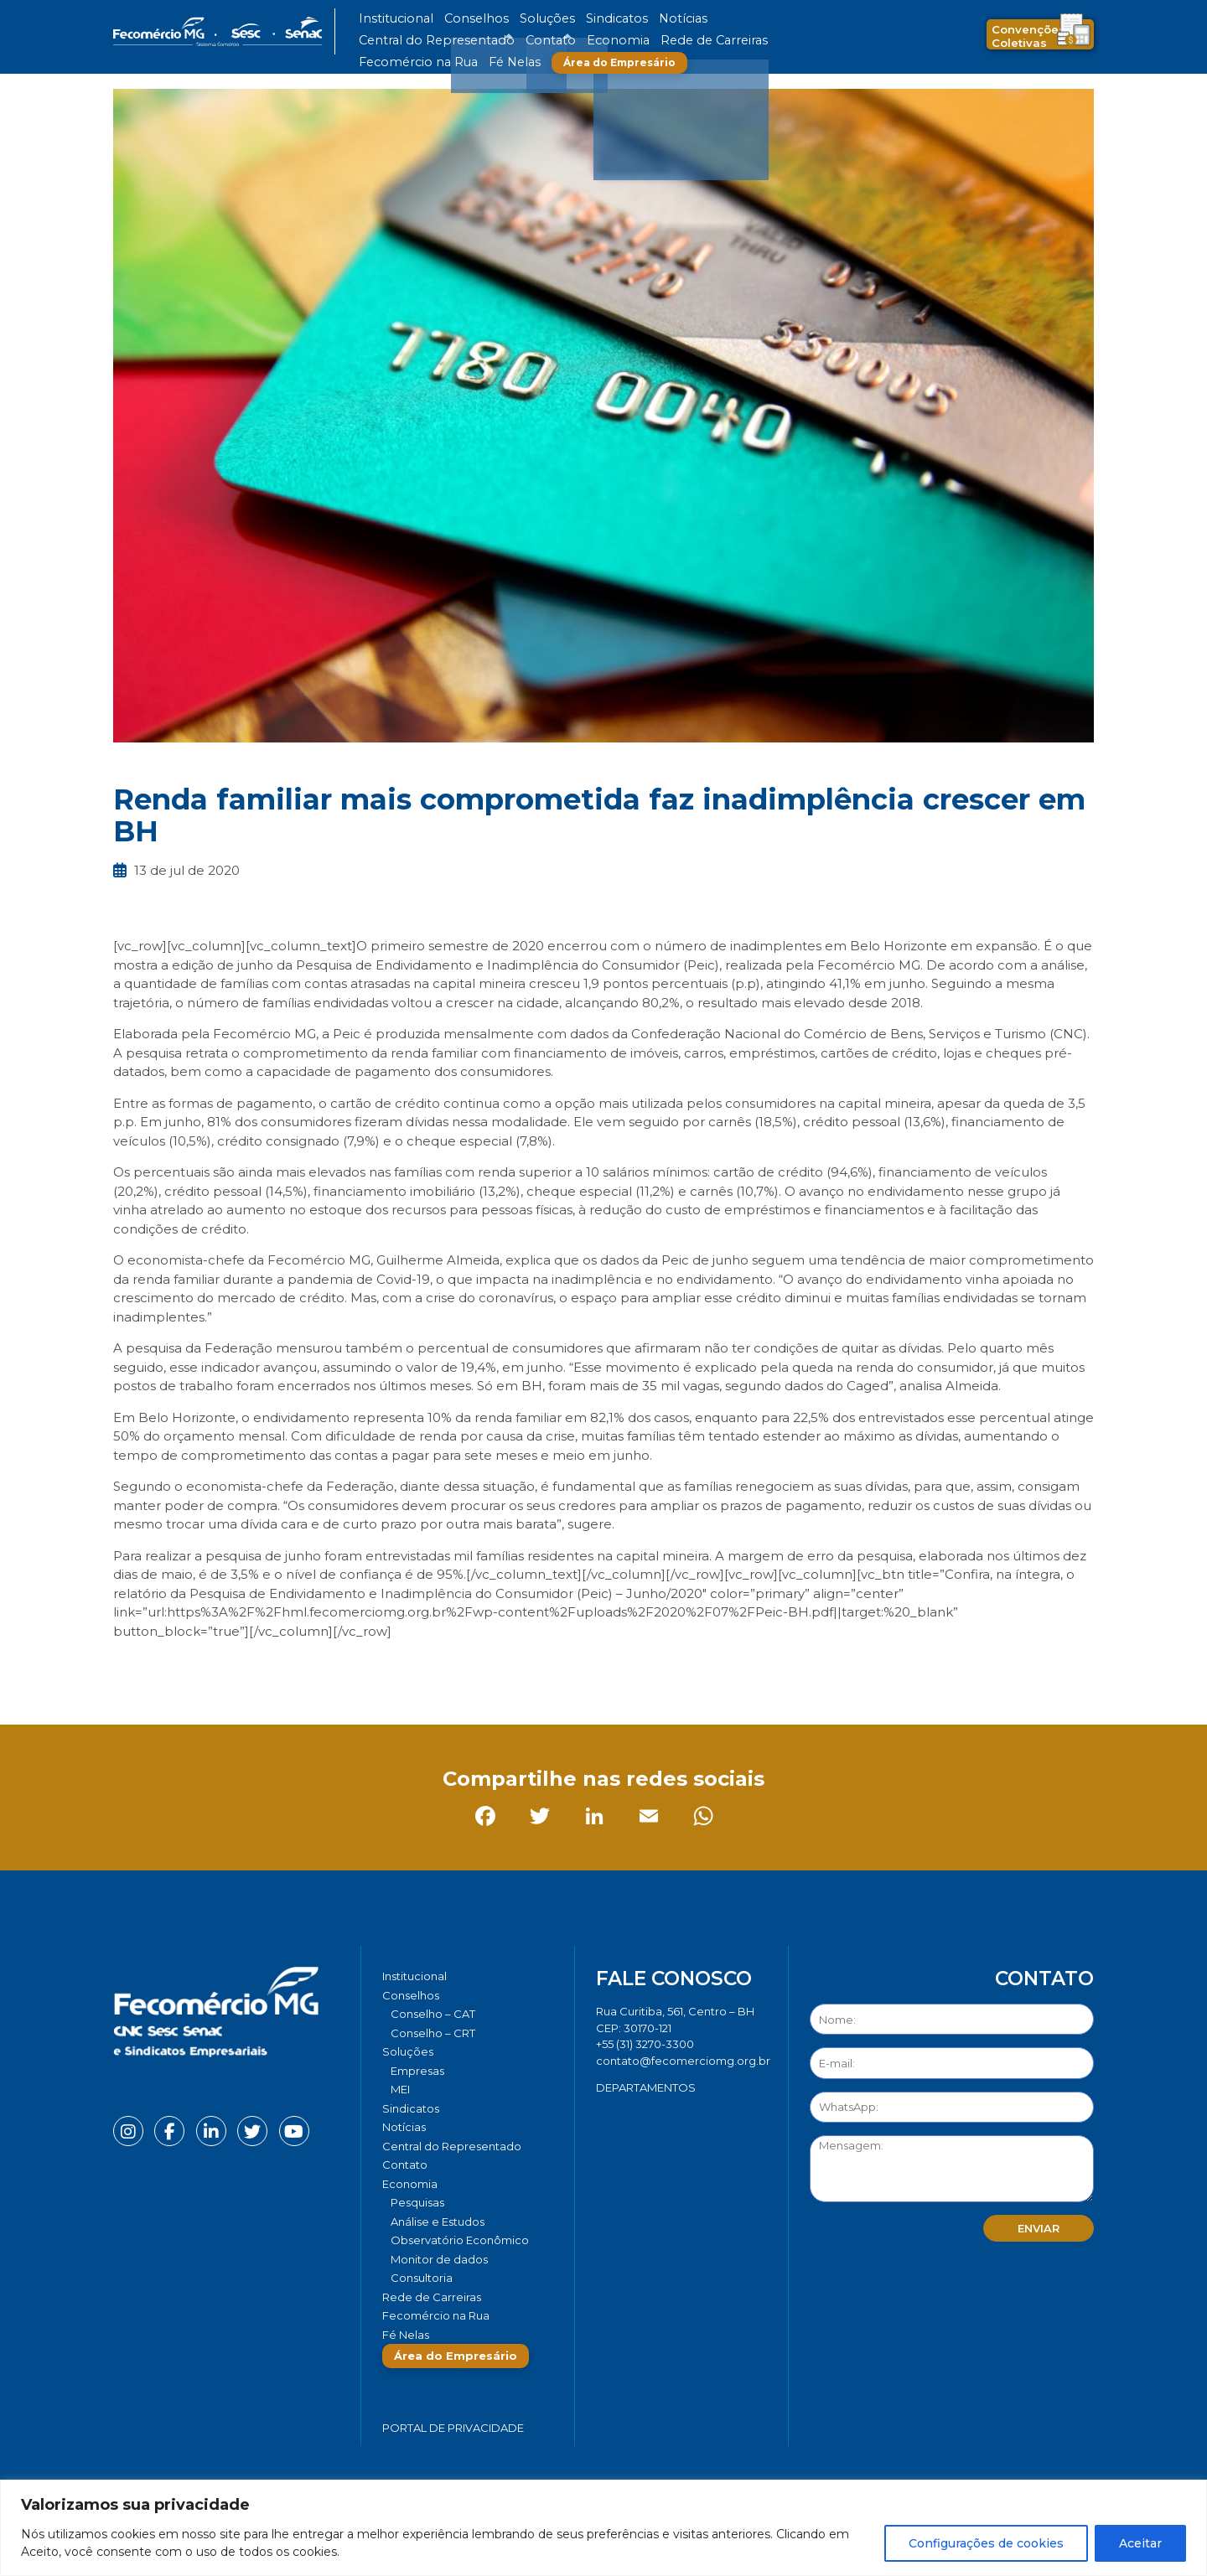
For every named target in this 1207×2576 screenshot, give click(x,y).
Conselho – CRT (433, 2033)
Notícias (619, 19)
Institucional (388, 19)
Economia (383, 40)
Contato (799, 19)
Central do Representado (708, 19)
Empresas (417, 2070)
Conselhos (453, 19)
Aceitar (1140, 2543)
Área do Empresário (734, 40)
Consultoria (422, 2277)
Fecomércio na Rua (559, 40)
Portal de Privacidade (453, 2427)
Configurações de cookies (986, 2543)
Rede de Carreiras (460, 40)
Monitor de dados (439, 2259)
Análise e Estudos (437, 2221)
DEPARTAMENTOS (646, 2087)
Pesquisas (417, 2202)
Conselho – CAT (433, 2013)
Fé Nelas (636, 40)
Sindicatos (565, 19)
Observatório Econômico (460, 2240)
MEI (400, 2089)
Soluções (509, 19)
